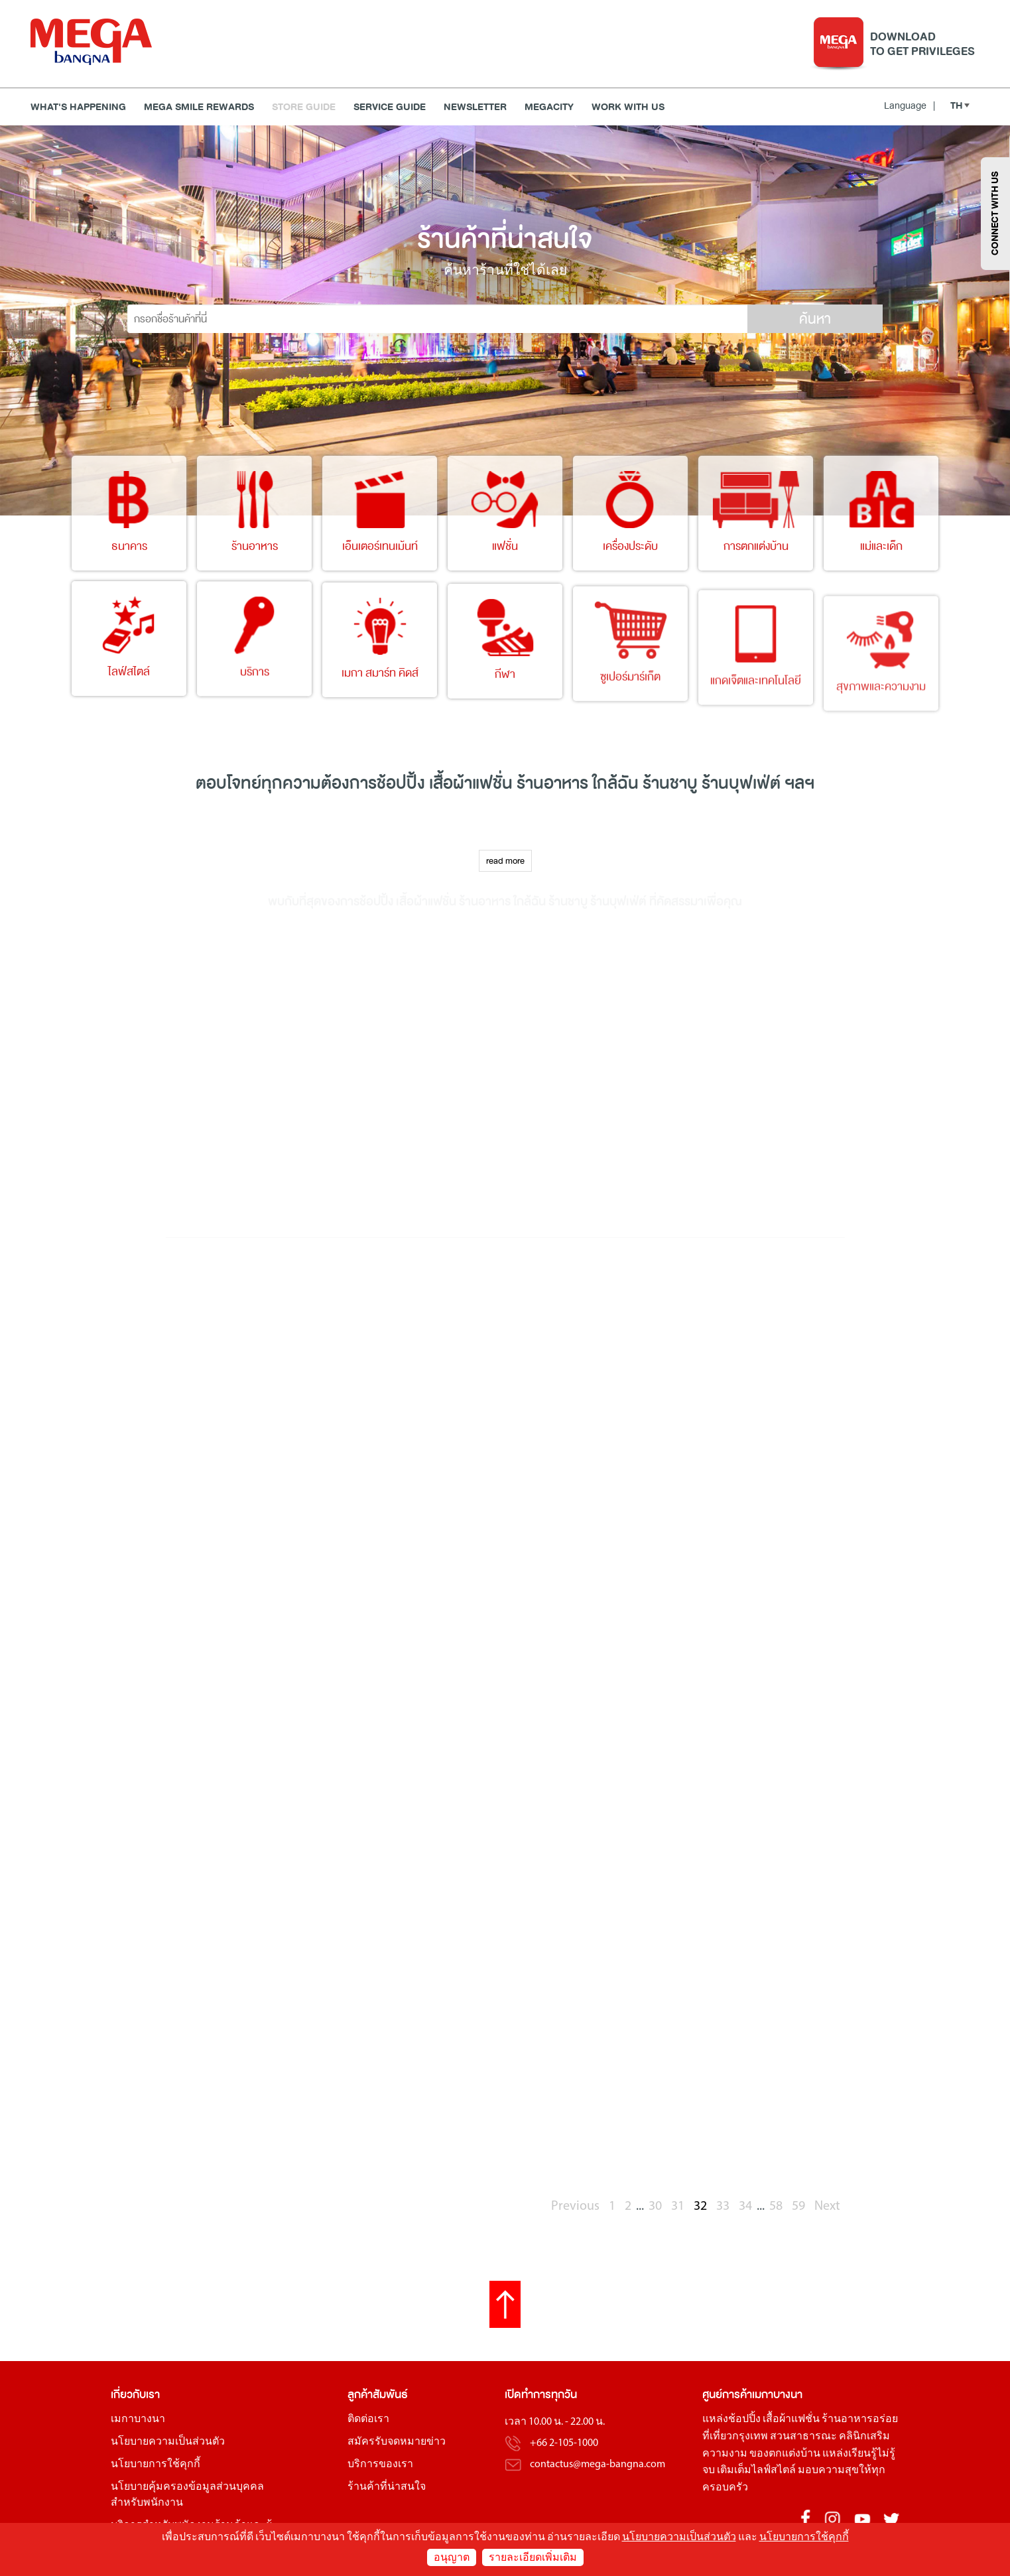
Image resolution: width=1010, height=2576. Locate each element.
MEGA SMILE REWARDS (199, 107)
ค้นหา (815, 319)
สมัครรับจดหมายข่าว (396, 2442)
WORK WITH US (628, 107)
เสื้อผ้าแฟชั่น (791, 2419)
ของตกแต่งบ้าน (784, 2454)
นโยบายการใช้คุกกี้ (155, 2464)
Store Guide (304, 107)
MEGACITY (549, 107)
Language (909, 105)
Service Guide (389, 107)
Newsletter (475, 107)
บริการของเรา (380, 2464)
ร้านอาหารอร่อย (860, 2419)
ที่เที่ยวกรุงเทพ (735, 2436)
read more (505, 861)
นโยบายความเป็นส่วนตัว (168, 2442)
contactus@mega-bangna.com (597, 2464)
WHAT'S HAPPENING (78, 107)
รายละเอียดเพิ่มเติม (533, 2558)
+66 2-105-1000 (564, 2443)
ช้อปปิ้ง (401, 783)
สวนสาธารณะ (803, 2436)
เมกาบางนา (138, 2419)
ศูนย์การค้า (727, 2395)
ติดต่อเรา (368, 2419)
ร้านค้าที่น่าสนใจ (386, 2487)
